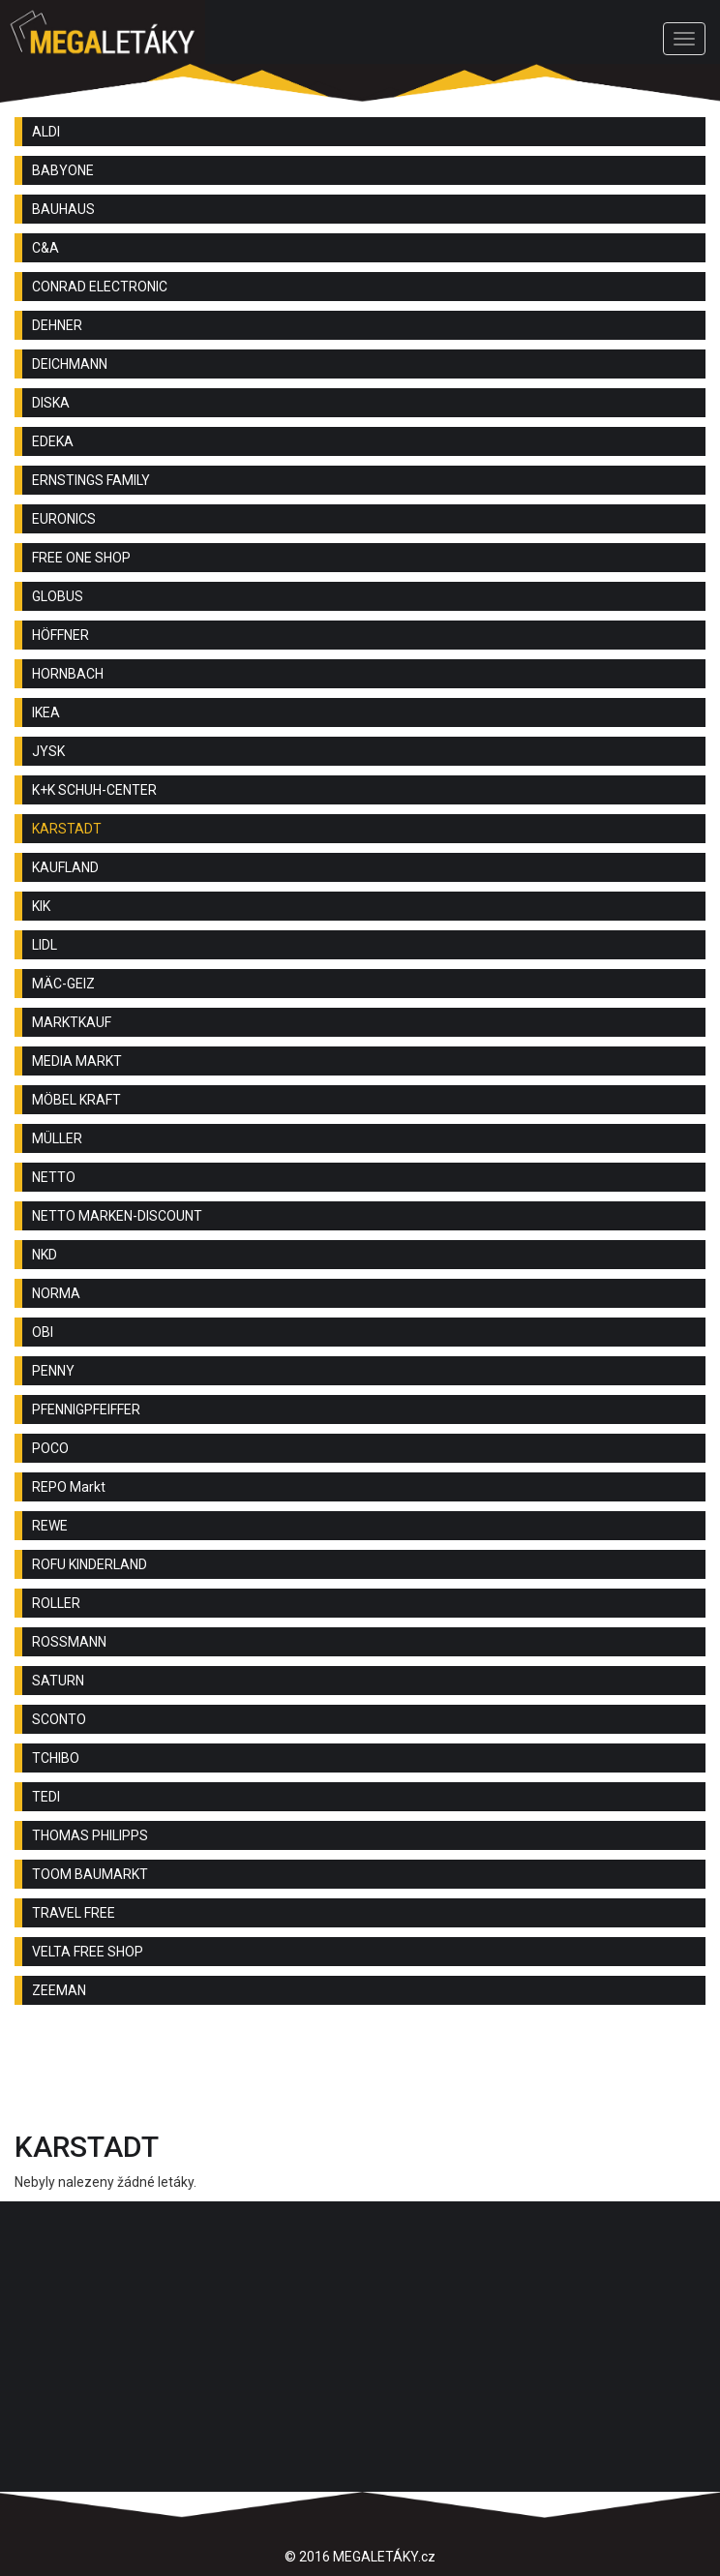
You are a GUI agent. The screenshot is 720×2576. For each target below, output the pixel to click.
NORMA (56, 1293)
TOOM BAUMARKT (90, 1874)
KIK (41, 906)
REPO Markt (68, 1487)
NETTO (53, 1177)
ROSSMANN (69, 1642)
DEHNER (57, 325)
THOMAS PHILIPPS (90, 1835)
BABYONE (63, 170)
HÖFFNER (60, 635)
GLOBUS (57, 596)
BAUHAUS (63, 209)
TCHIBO (55, 1758)
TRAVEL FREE (73, 1913)
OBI (42, 1332)
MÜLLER (57, 1138)
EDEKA (53, 441)
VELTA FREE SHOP (87, 1951)
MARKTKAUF (71, 1022)
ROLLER (56, 1603)
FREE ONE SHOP (81, 557)
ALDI (46, 131)
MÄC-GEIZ (63, 983)
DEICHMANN (69, 364)
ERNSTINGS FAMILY (91, 480)
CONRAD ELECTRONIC (99, 286)
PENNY (53, 1371)
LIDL (44, 945)
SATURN (58, 1680)
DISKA (51, 402)
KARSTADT (67, 828)
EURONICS (64, 519)
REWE (50, 1525)
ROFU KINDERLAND (89, 1564)
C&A (45, 248)
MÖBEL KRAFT (76, 1099)
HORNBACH (68, 674)
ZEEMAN (59, 1990)
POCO (50, 1448)
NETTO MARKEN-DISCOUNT (117, 1216)
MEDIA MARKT (77, 1061)
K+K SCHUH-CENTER (94, 790)
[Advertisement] (360, 2072)
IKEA (46, 712)
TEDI (46, 1796)
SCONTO (59, 1719)
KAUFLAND (65, 867)
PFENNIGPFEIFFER (86, 1409)
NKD (44, 1254)
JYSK (48, 751)
